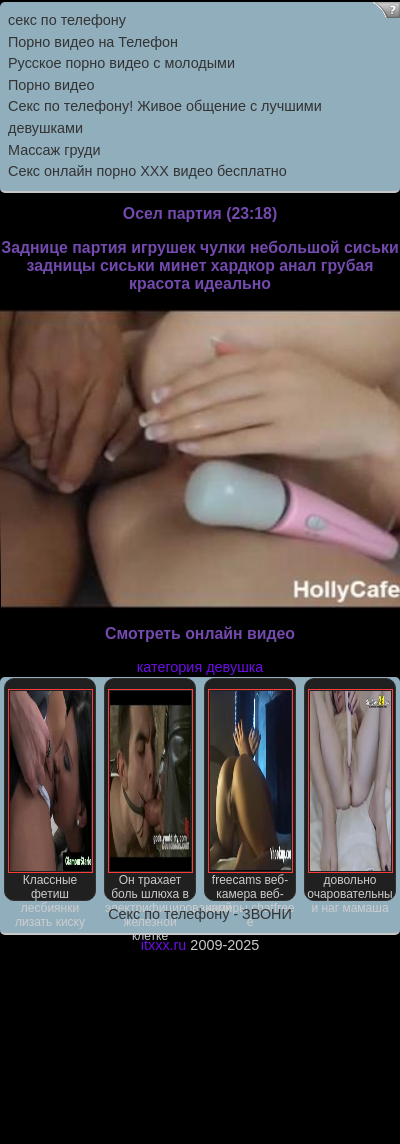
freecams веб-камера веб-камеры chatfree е (249, 795)
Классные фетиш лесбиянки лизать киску (50, 795)
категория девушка (200, 667)
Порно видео (51, 85)
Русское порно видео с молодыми (121, 63)
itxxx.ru (164, 945)
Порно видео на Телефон (93, 42)
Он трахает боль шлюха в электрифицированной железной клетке (150, 795)
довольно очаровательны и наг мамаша (349, 795)
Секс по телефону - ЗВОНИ (200, 914)
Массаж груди (54, 150)
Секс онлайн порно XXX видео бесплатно (147, 171)
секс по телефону (67, 20)
